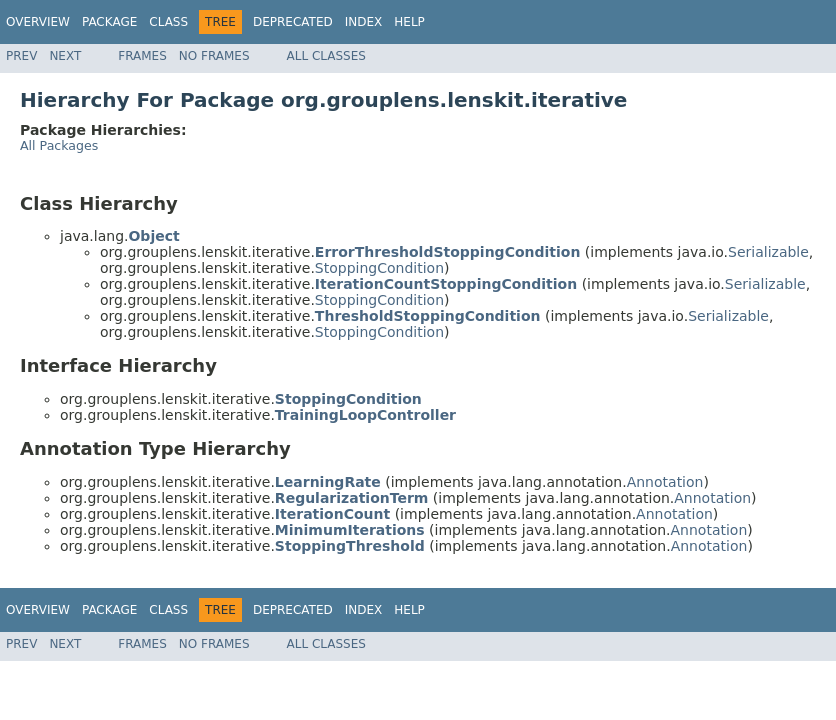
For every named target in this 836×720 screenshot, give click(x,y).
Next (65, 56)
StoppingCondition (379, 268)
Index (364, 22)
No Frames (214, 56)
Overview (38, 22)
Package (109, 22)
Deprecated (293, 22)
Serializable (768, 252)
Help (409, 22)
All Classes (326, 56)
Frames (142, 56)
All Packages (59, 145)
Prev (21, 56)
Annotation (665, 482)
